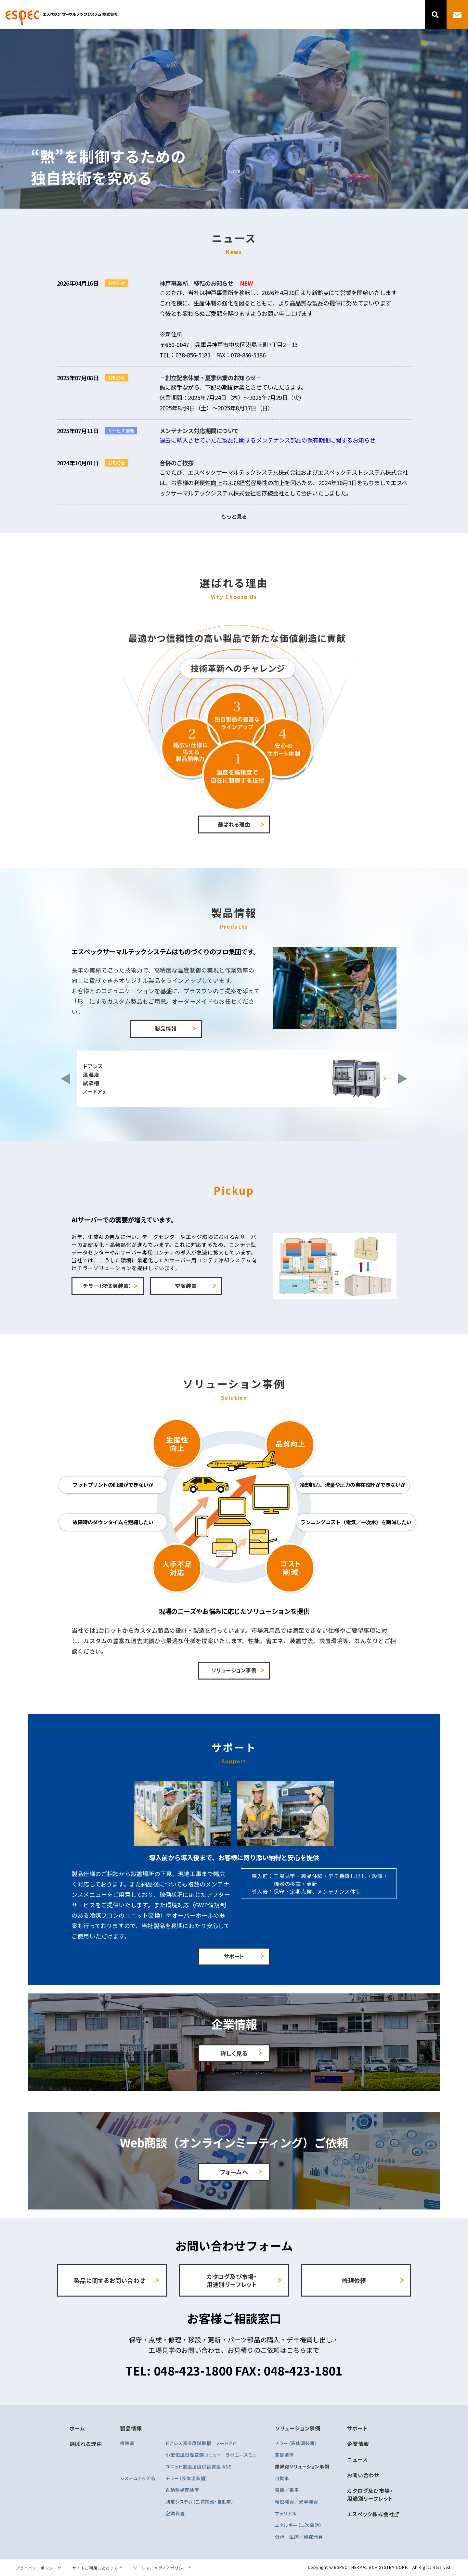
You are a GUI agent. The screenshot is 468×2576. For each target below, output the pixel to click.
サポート (348, 14)
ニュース (403, 14)
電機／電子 (287, 2490)
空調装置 (186, 1286)
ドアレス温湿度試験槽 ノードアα (200, 2443)
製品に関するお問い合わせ (110, 2280)
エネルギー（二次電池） (298, 2525)
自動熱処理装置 (182, 2490)
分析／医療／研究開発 (299, 2536)
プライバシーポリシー (36, 2567)
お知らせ (116, 283)
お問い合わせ (363, 2475)
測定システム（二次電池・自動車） (199, 2501)
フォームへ (234, 2172)
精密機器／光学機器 (296, 2501)
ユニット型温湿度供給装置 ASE (198, 2466)
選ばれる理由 (238, 14)
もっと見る (234, 516)
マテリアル (286, 2513)
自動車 (282, 2478)
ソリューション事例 (309, 14)
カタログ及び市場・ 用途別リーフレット (232, 2280)
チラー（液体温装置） (107, 1286)
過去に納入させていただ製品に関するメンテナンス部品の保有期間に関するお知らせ (267, 440)
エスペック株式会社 (370, 2514)
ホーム (77, 2428)
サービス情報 (121, 430)
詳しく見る (234, 2053)
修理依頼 (354, 2280)
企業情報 (376, 14)
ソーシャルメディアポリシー (160, 2567)
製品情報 (270, 14)
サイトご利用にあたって (95, 2567)
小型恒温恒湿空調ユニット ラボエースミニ (211, 2455)
